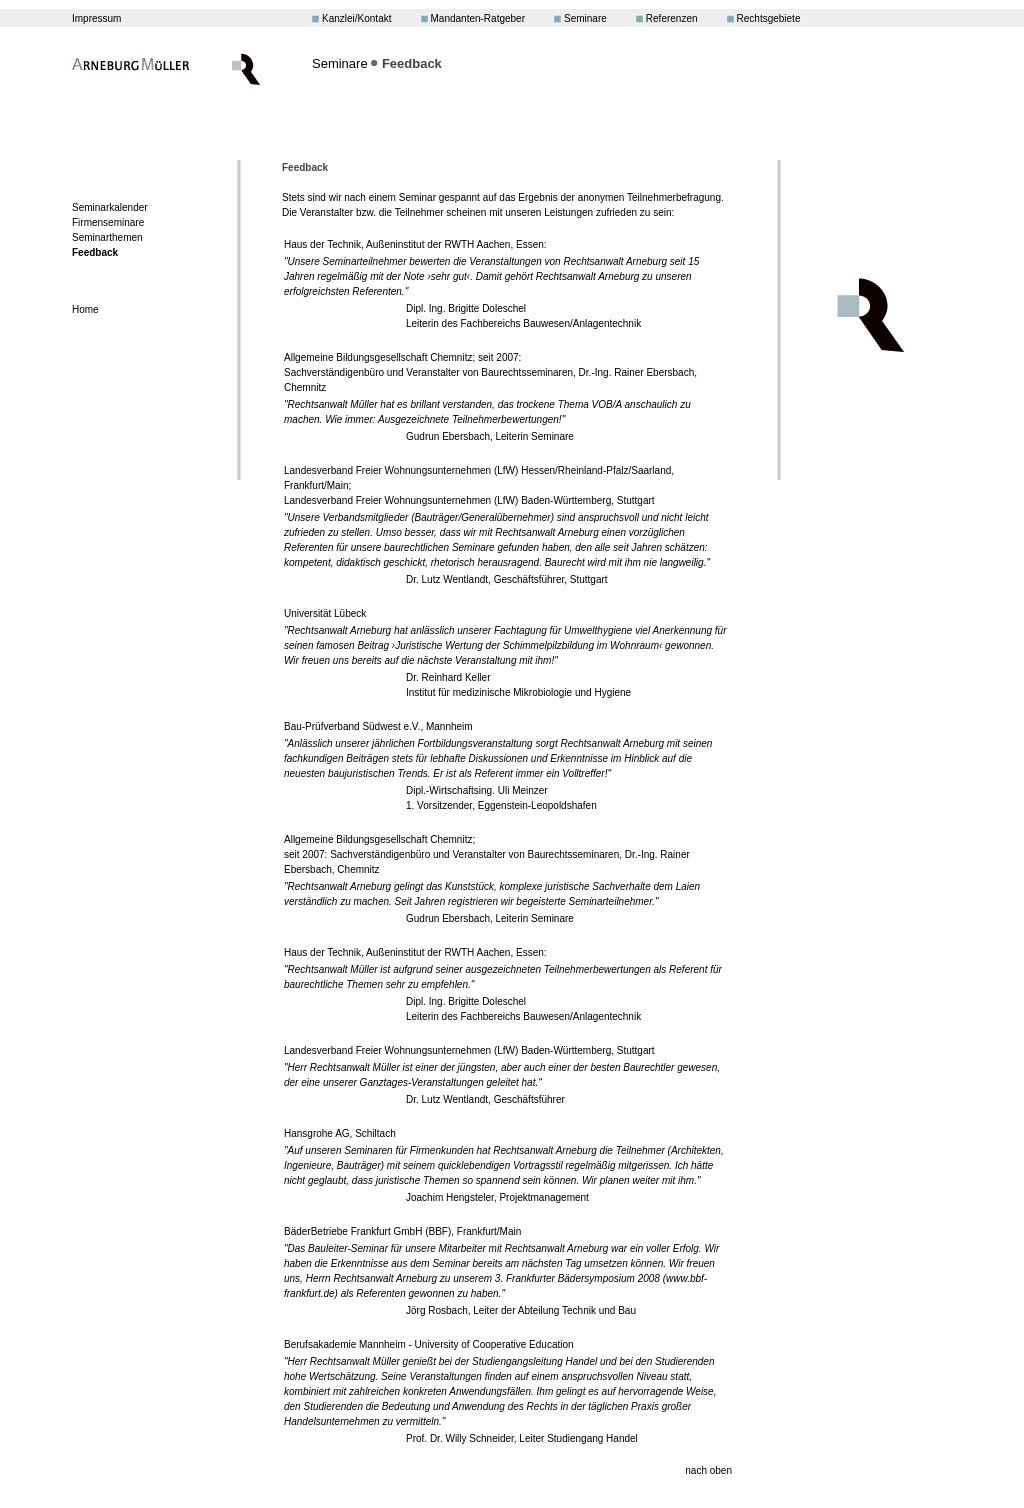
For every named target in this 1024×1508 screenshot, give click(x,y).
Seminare (585, 18)
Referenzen (672, 18)
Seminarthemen (107, 237)
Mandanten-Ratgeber (478, 18)
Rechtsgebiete (769, 18)
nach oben (708, 1470)
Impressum (96, 18)
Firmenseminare (108, 222)
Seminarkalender (110, 207)
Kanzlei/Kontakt (357, 18)
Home (85, 309)
